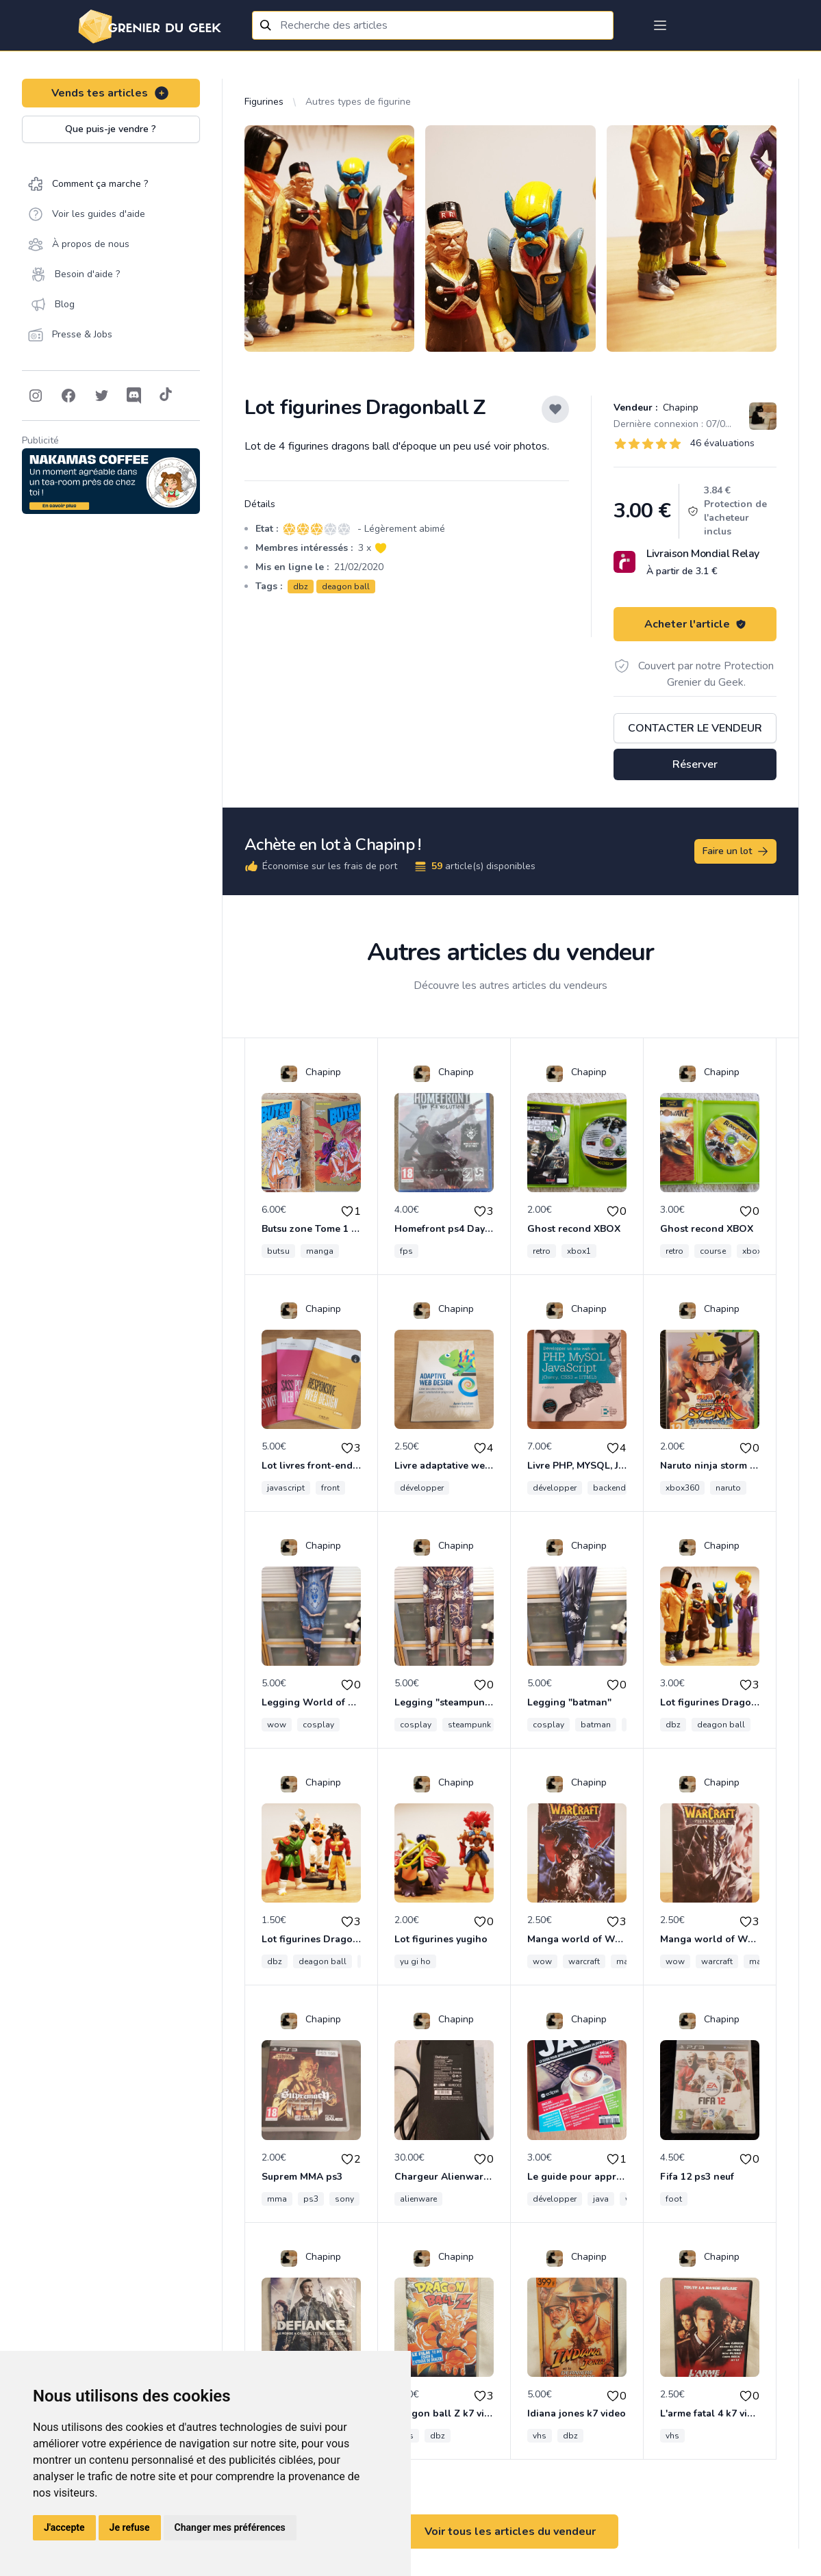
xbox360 (682, 1487)
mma (277, 2198)
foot (674, 2198)
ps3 (310, 2198)
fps (406, 1251)
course (713, 1251)
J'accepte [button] (64, 2527)
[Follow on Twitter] (101, 396)
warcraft (584, 1961)
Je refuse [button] (130, 2527)
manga (319, 1251)
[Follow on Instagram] (36, 396)
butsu (278, 1251)
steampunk (469, 1724)
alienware (418, 2198)
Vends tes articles (110, 93)
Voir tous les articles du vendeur (510, 2531)
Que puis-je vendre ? (110, 129)
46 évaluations (722, 443)
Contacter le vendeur (695, 728)
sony (344, 2198)
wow (276, 1724)
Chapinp (679, 407)
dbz (300, 586)
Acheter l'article (695, 624)
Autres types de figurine (358, 101)
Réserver (695, 764)
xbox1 (579, 1251)
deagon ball (346, 586)
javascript (286, 1487)
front (330, 1487)
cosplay (318, 1724)
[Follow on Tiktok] (165, 396)
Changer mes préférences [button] (230, 2527)
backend (609, 1487)
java (601, 2198)
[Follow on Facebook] (68, 396)
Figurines (263, 101)
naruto (728, 1487)
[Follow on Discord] (134, 396)
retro (542, 1251)
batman (596, 1724)
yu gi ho (415, 1961)
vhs (539, 2435)
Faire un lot (736, 851)
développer (422, 1487)
